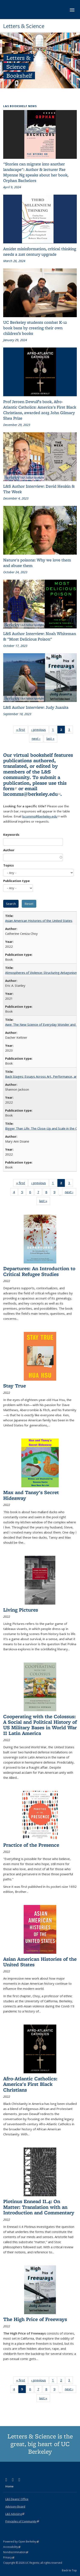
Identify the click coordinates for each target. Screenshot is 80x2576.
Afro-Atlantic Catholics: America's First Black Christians (30, 2084)
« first (22, 730)
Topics (8, 865)
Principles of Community (22, 2521)
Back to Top (69, 2570)
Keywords (11, 834)
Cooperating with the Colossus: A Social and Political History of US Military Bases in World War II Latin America (40, 1724)
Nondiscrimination (15, 2552)
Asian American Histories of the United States (38, 920)
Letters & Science (23, 26)
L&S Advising (14, 2514)
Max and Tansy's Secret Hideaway (31, 1495)
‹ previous (40, 730)
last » (52, 739)
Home (9, 2486)
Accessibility (11, 2547)
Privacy (8, 2557)
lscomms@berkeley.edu (31, 794)
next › (37, 739)
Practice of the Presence (31, 1845)
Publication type (16, 881)
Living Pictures (20, 1609)
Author (9, 850)
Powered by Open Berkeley (21, 2541)
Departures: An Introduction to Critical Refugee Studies (39, 1271)
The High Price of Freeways (35, 2319)
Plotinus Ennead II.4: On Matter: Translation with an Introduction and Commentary (38, 2207)
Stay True (14, 1385)
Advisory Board (15, 2506)
